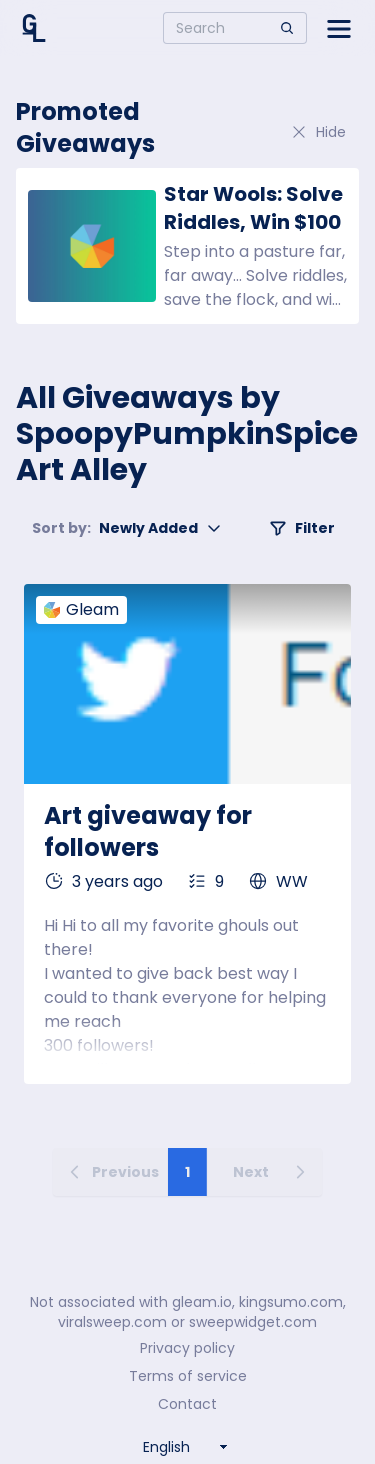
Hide (318, 132)
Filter (302, 528)
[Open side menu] (339, 28)
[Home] (34, 28)
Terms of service (188, 1376)
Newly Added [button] (127, 528)
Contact (187, 1404)
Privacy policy (187, 1348)
